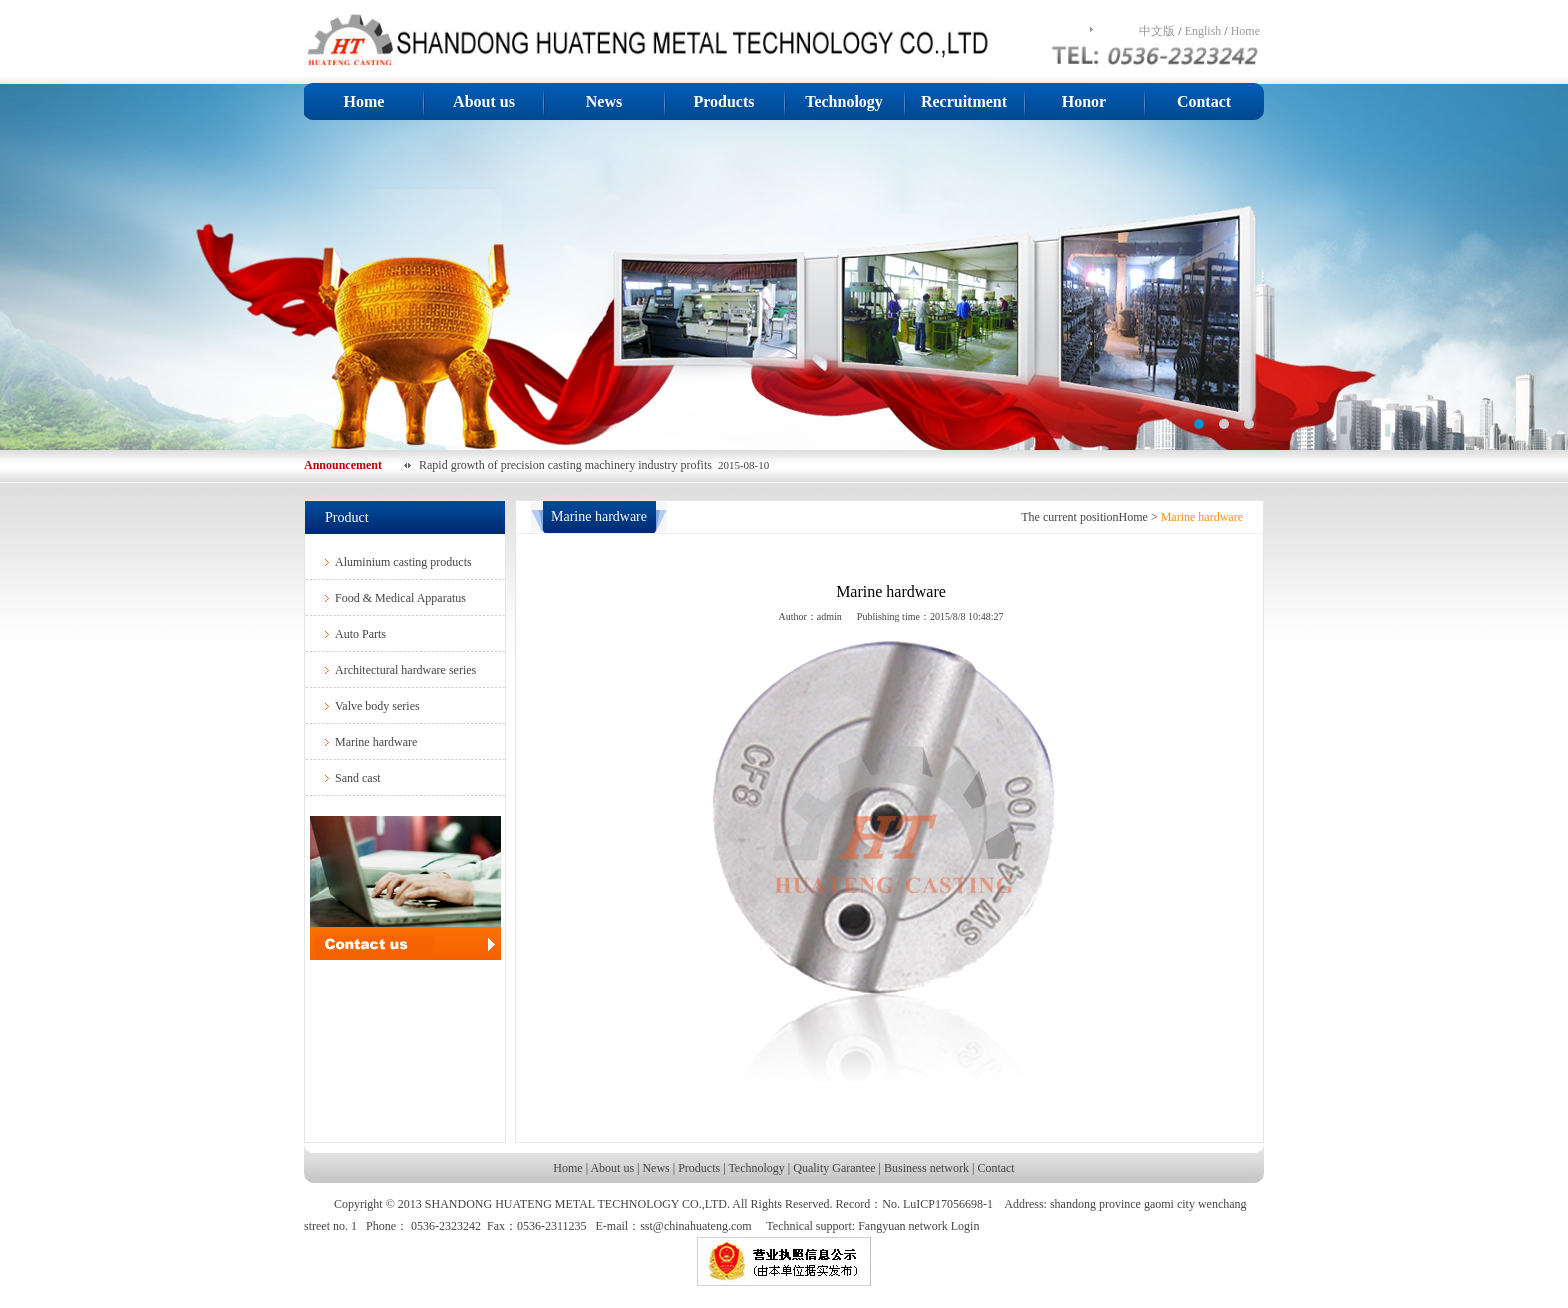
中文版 (1157, 31)
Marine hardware (376, 742)
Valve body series (377, 706)
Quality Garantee (834, 1168)
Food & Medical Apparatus (400, 598)
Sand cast (358, 778)
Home (1245, 31)
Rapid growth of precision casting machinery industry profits (568, 465)
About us (484, 101)
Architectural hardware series (405, 670)
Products (723, 101)
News (604, 101)
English (1203, 31)
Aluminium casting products (403, 562)
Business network (926, 1168)
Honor (1084, 101)
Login (965, 1226)
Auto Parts (360, 634)
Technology (844, 101)
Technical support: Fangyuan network (856, 1226)
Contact (1204, 101)
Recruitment (964, 101)
